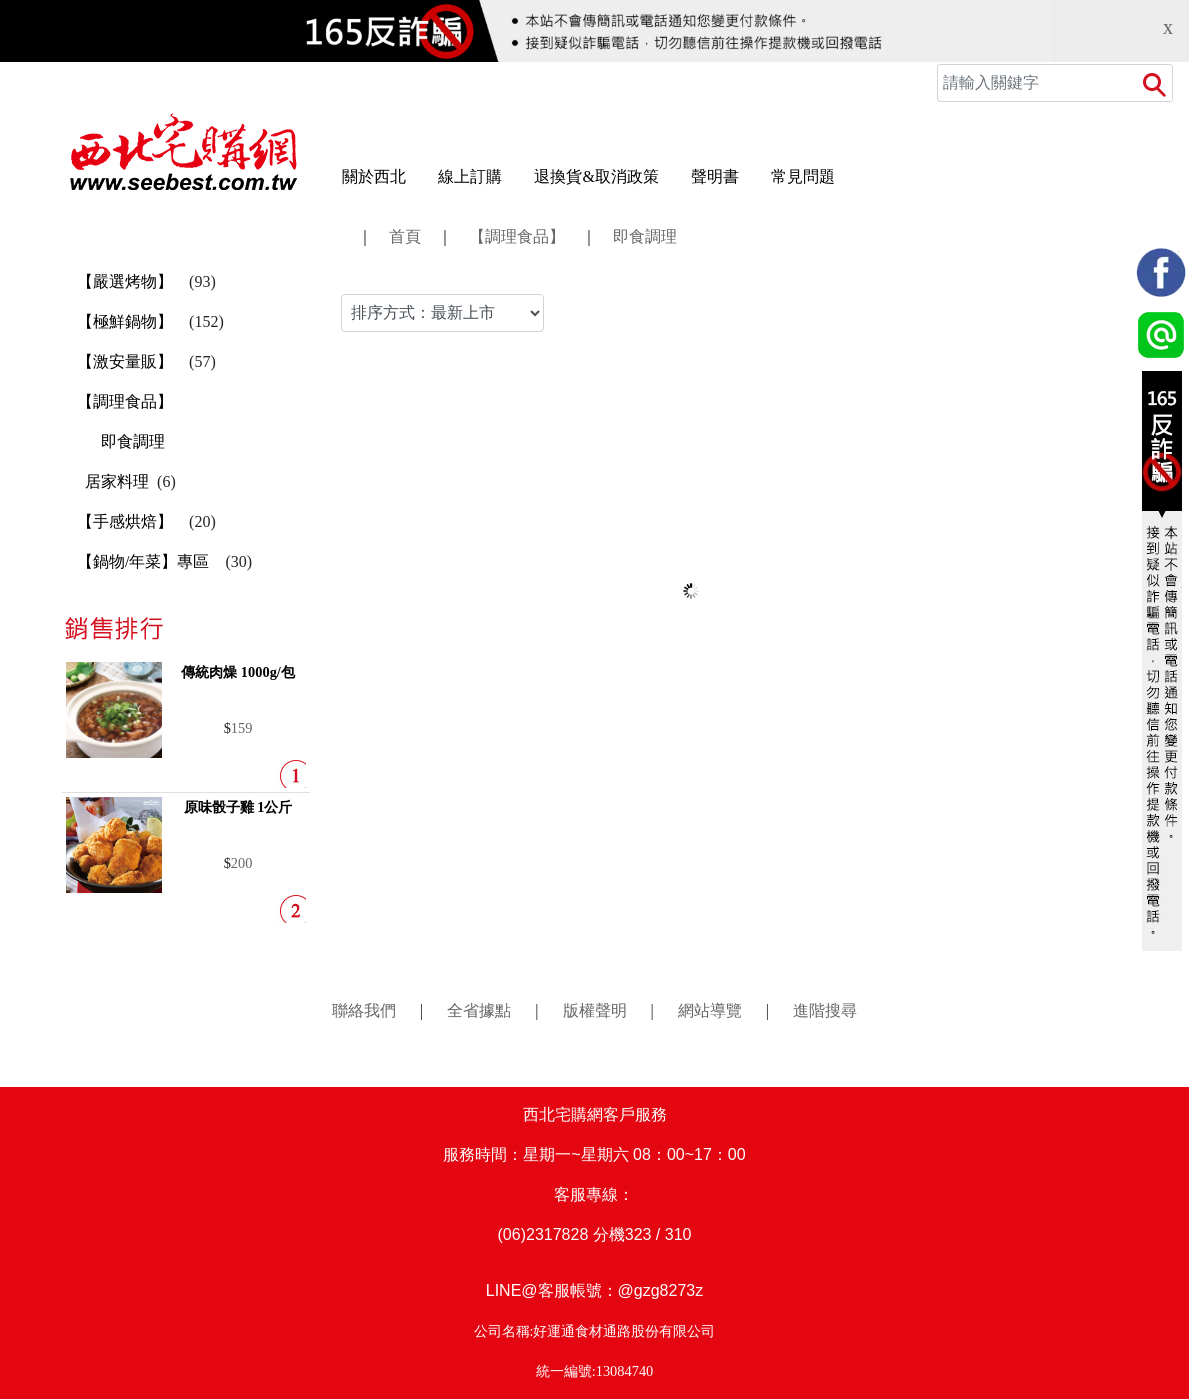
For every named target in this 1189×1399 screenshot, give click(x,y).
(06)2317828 (543, 1234)
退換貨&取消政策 (596, 176)
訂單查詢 (897, 83)
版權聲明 (595, 1010)
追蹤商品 (817, 83)
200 (242, 863)
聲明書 (715, 176)
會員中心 (737, 83)
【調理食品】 (125, 401)
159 (242, 728)
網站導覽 (710, 1010)
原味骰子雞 (238, 807)
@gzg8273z (661, 1290)
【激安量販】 (125, 361)
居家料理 (117, 481)
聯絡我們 (364, 1010)
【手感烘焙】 (125, 521)
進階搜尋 (825, 1010)
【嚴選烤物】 (125, 281)
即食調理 (133, 441)
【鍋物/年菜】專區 (143, 561)
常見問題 (803, 176)
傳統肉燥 (238, 672)
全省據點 (479, 1010)
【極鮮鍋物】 (125, 321)
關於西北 (374, 176)
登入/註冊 (655, 83)
